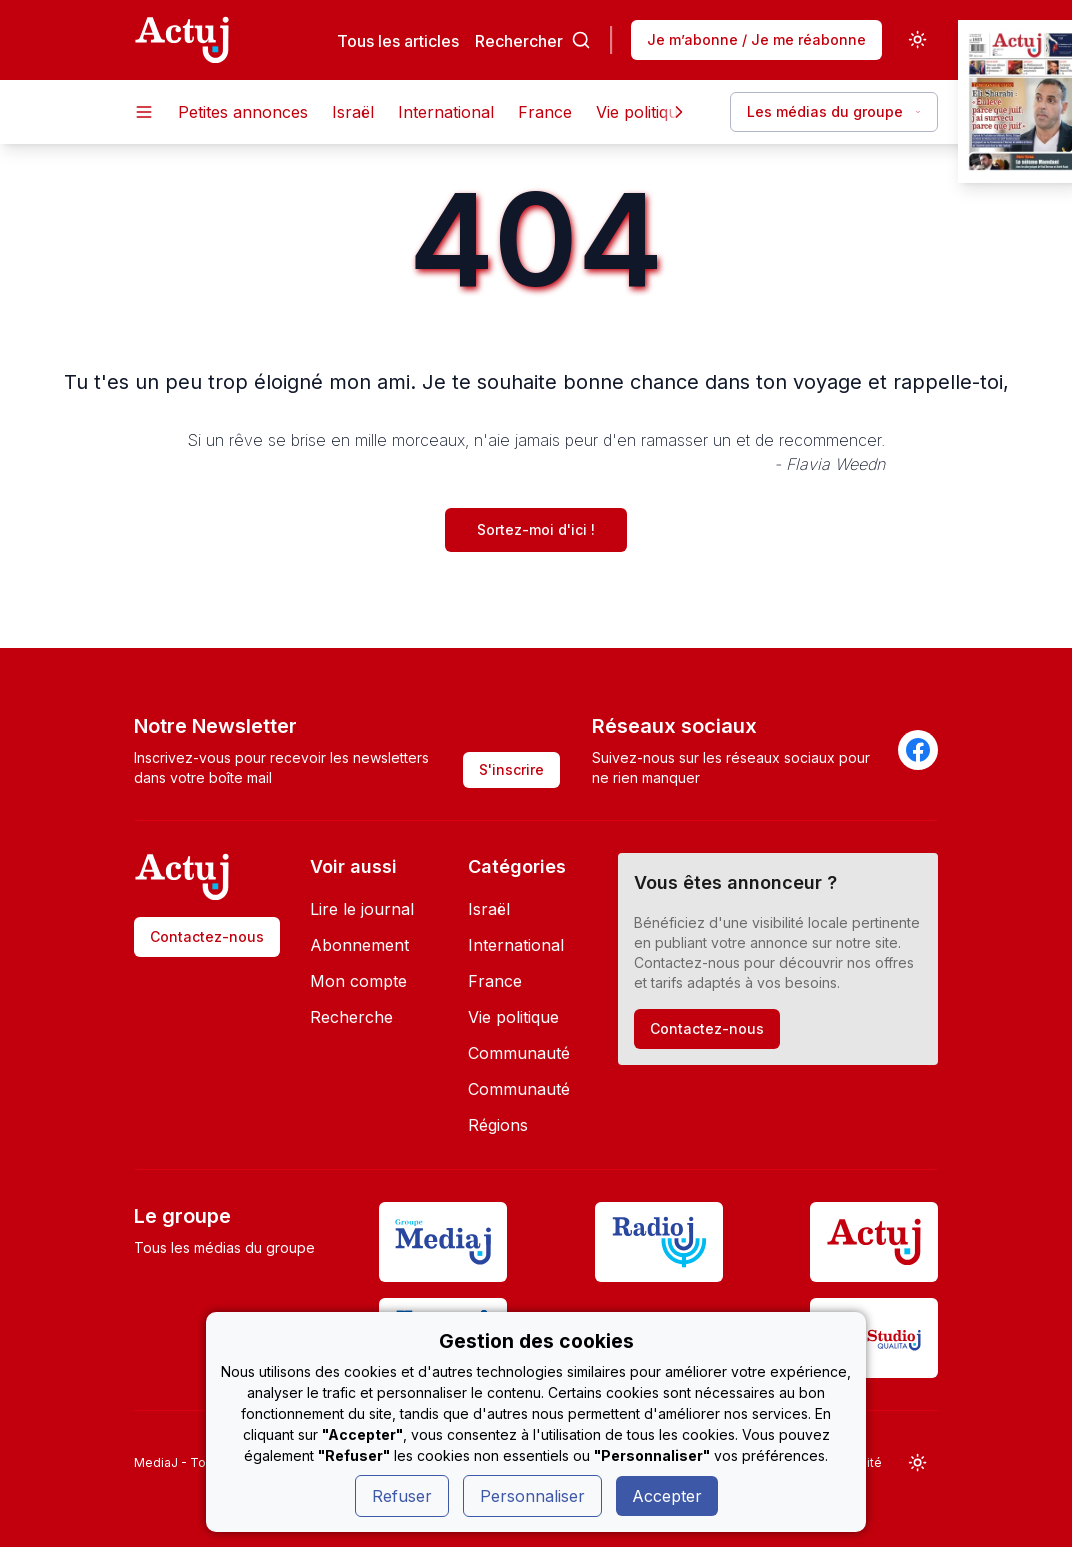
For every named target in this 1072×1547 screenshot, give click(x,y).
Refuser (402, 1496)
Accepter (667, 1496)
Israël (353, 112)
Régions (498, 1125)
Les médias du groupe (834, 111)
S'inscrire (511, 769)
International (446, 112)
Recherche (351, 1017)
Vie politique (641, 112)
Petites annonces (243, 112)
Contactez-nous (207, 936)
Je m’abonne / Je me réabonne (756, 39)
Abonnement (359, 945)
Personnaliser (532, 1496)
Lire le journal (362, 909)
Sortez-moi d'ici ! (536, 529)
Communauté (519, 1053)
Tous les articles (398, 40)
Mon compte (358, 981)
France (545, 112)
